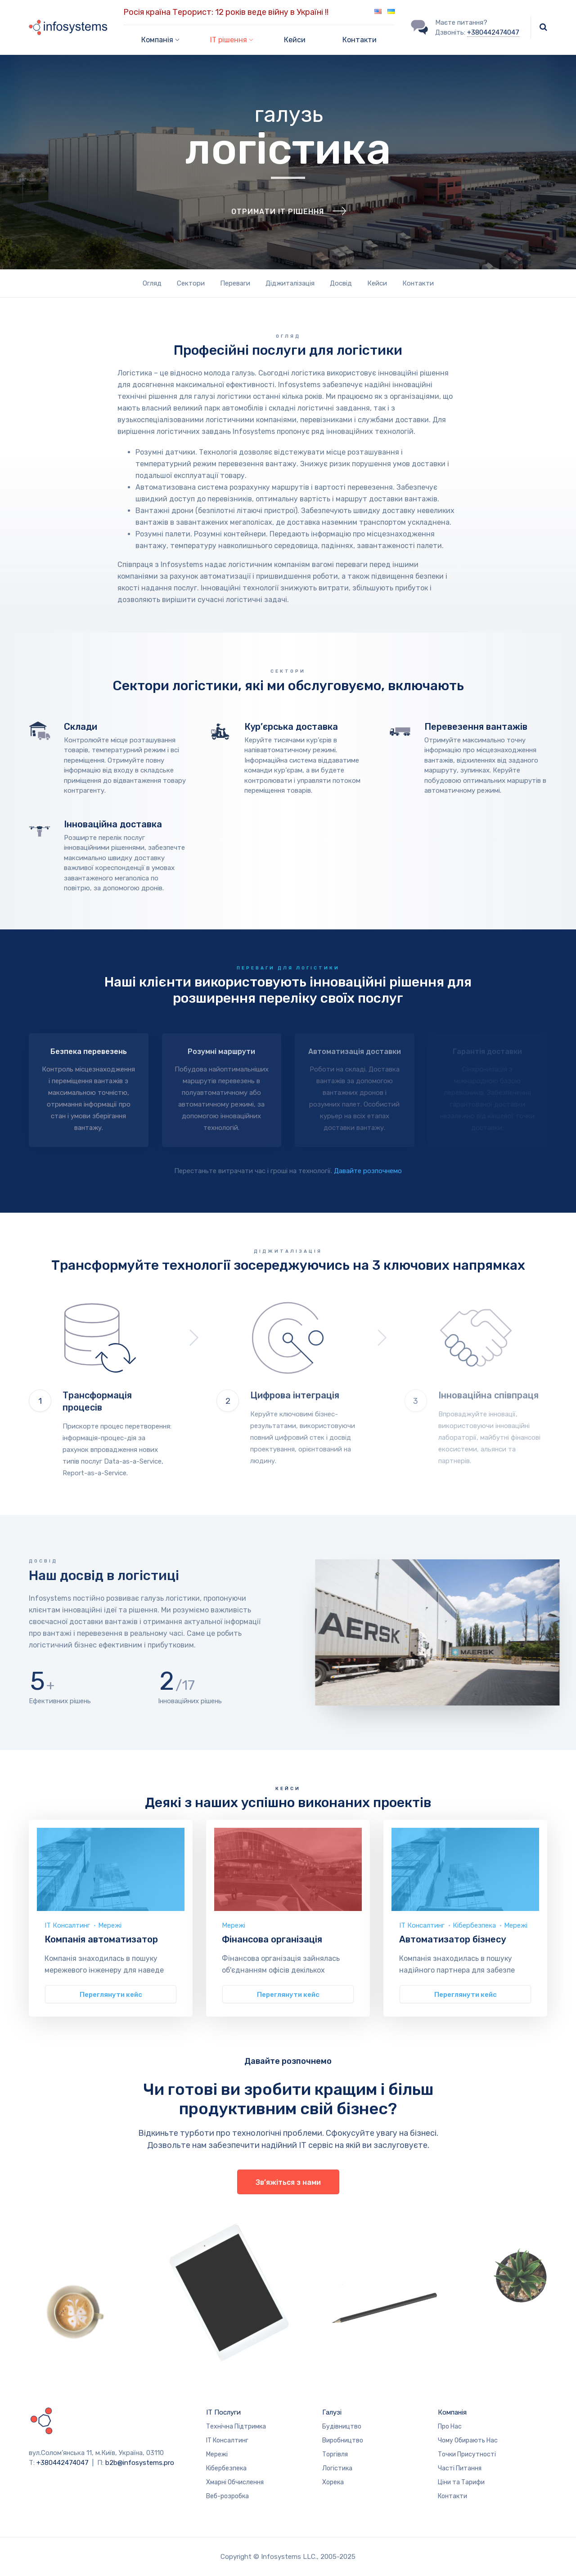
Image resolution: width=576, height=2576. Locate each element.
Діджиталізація (290, 283)
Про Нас (450, 2426)
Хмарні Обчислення (235, 2482)
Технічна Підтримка (236, 2426)
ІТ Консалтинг (67, 1925)
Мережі (110, 1925)
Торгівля (335, 2454)
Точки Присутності (467, 2454)
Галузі (332, 2412)
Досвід (341, 283)
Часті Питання (460, 2468)
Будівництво (341, 2426)
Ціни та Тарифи (461, 2482)
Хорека (333, 2482)
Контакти (359, 40)
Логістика (337, 2468)
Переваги (235, 283)
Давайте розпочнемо (368, 1171)
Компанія (452, 2412)
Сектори (191, 283)
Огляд (152, 283)
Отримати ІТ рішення (277, 233)
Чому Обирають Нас (468, 2440)
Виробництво (342, 2440)
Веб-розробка (227, 2496)
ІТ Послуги (223, 2412)
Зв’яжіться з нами (288, 2182)
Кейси (295, 40)
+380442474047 (493, 32)
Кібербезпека (474, 1925)
